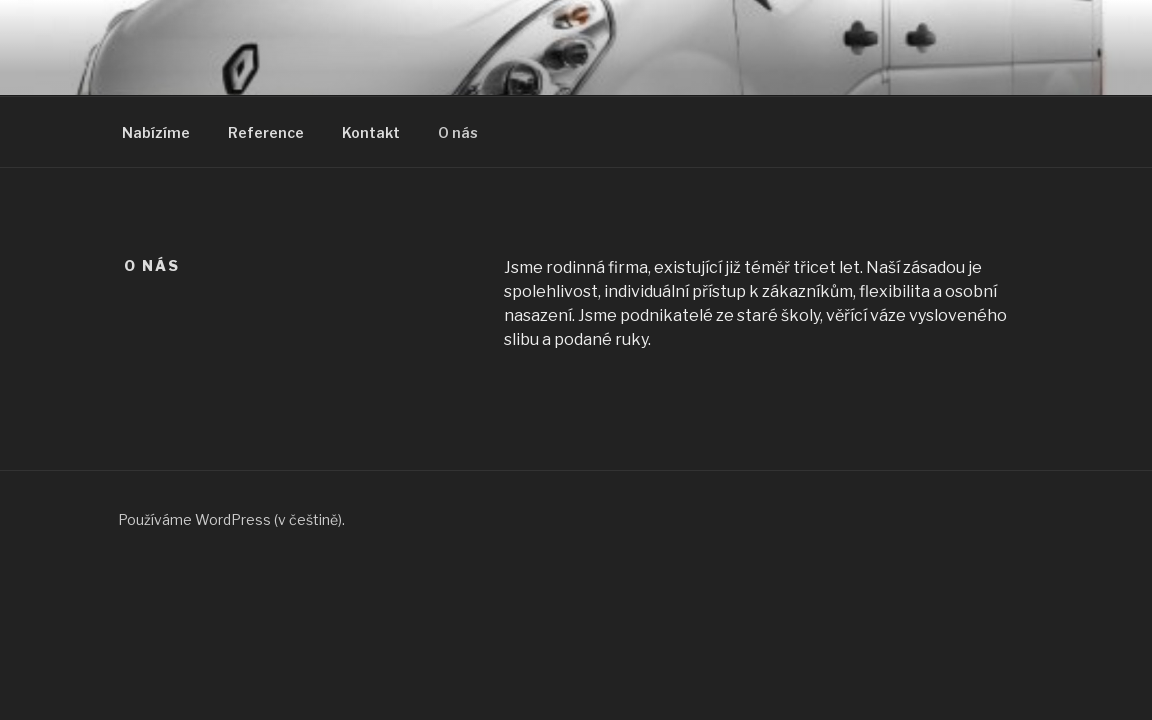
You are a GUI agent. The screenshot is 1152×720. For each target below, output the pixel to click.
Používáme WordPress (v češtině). (231, 519)
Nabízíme (156, 132)
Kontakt (371, 132)
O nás (458, 132)
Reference (266, 132)
